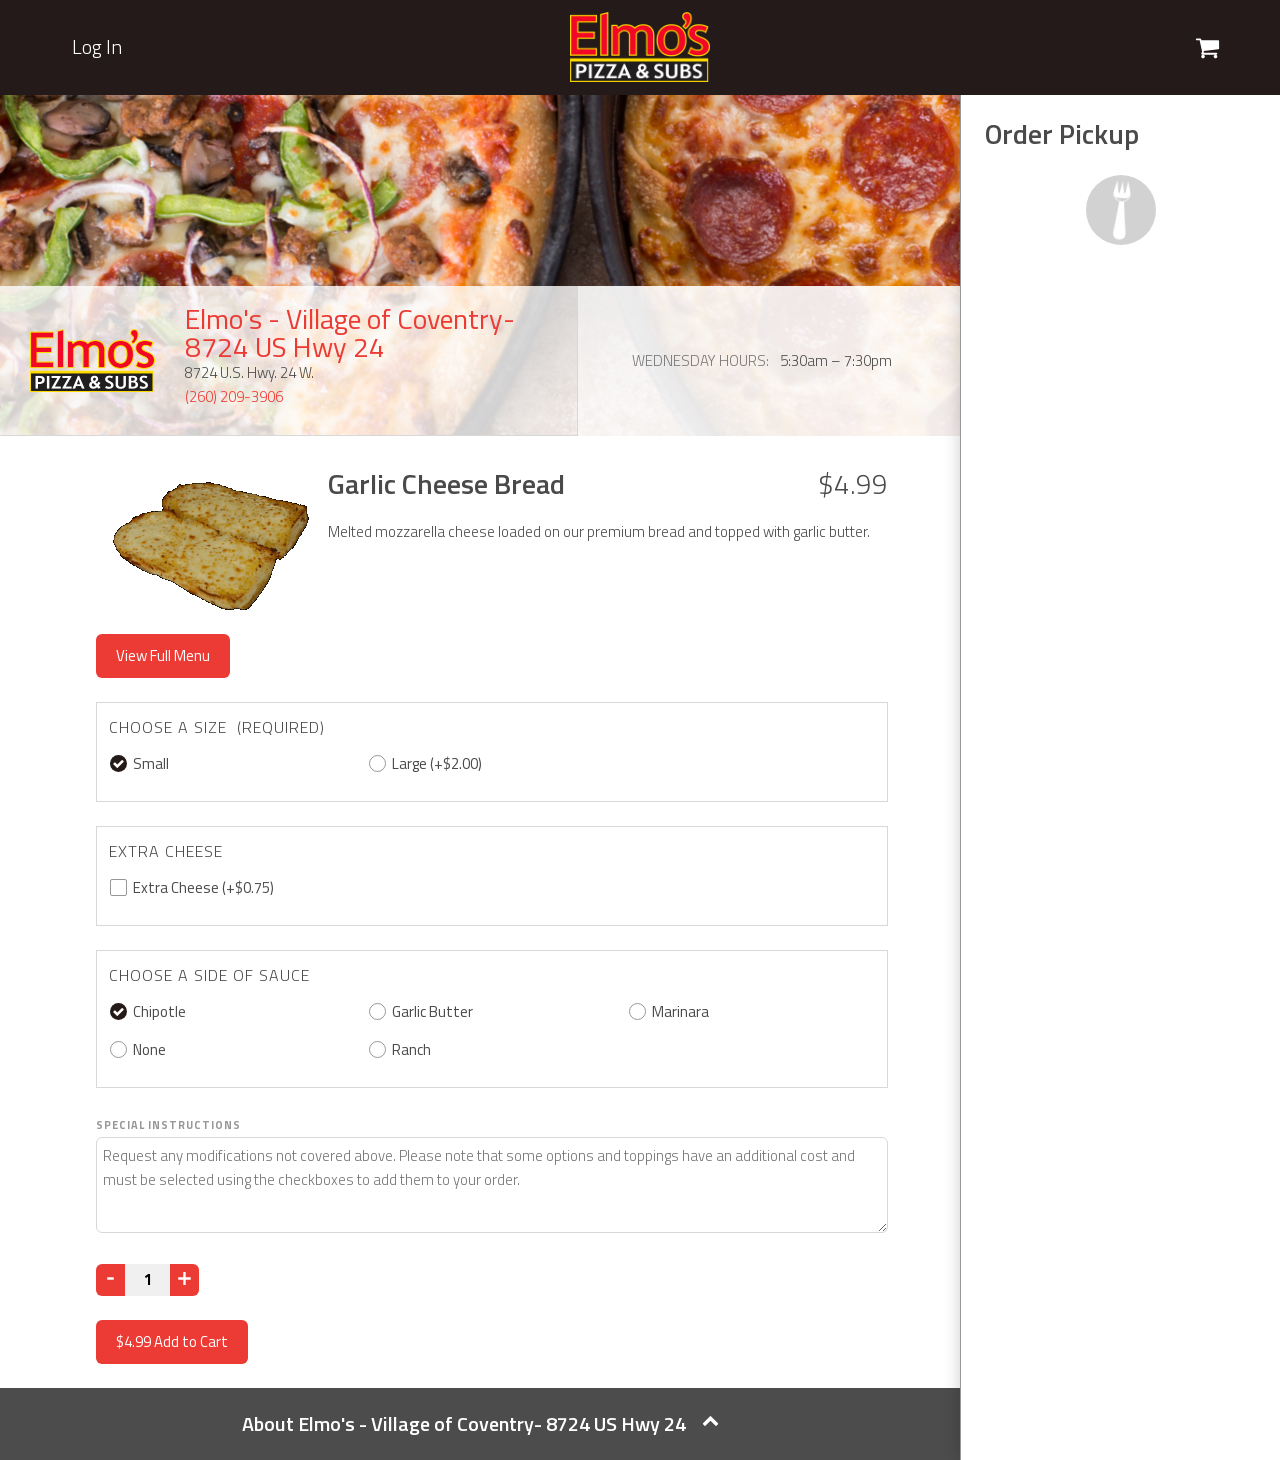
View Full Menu (163, 655)
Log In (97, 47)
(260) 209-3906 (234, 396)
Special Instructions (168, 1125)
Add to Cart (172, 1341)
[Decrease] (110, 1280)
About (480, 1423)
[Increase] (184, 1280)
